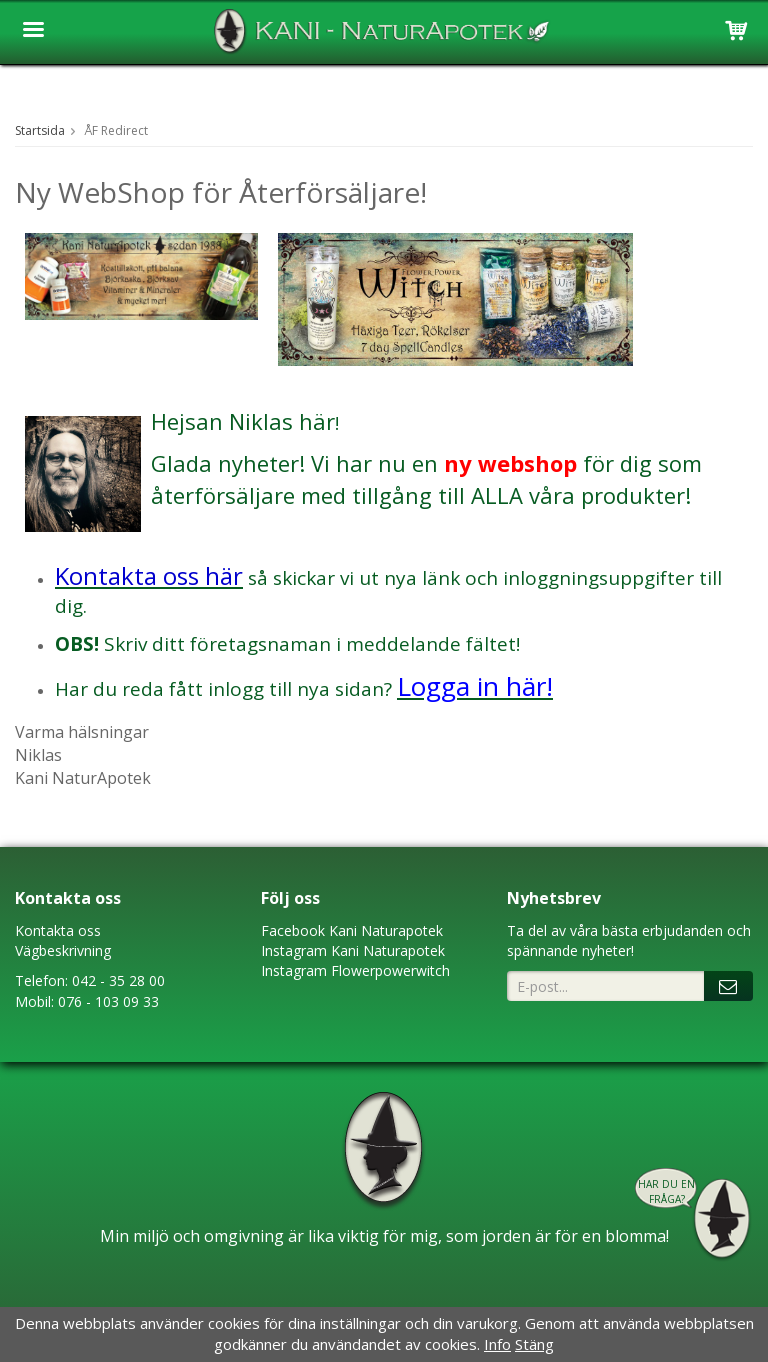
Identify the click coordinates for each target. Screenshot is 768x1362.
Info (497, 1344)
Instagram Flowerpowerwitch (355, 970)
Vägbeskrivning (63, 950)
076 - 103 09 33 (108, 1001)
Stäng (534, 1344)
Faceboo (289, 930)
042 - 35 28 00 (118, 980)
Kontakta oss (58, 930)
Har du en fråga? (666, 1191)
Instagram (294, 950)
